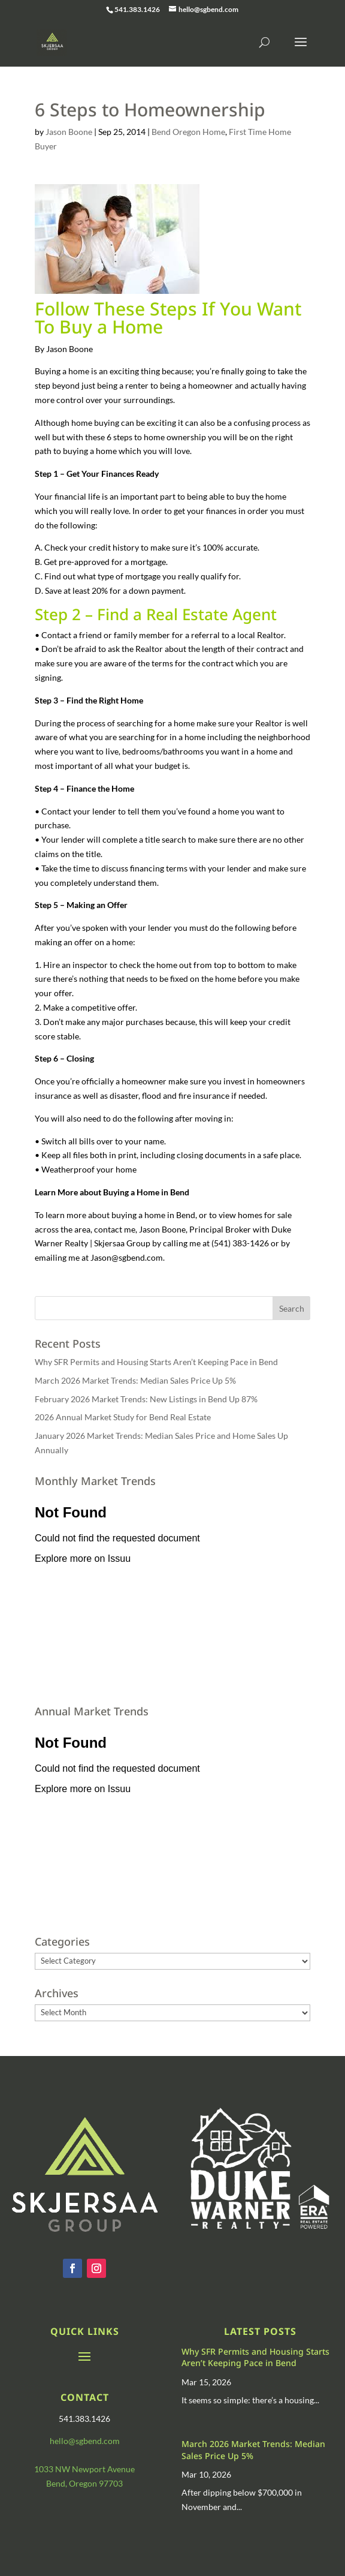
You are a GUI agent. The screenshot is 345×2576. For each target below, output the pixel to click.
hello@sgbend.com (85, 2441)
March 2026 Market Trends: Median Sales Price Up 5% (135, 1380)
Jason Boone (69, 132)
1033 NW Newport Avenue (84, 2469)
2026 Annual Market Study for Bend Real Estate (123, 1417)
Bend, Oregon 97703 (84, 2483)
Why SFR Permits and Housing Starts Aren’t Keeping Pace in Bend (156, 1362)
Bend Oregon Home (188, 132)
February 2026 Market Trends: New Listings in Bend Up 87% (146, 1399)
